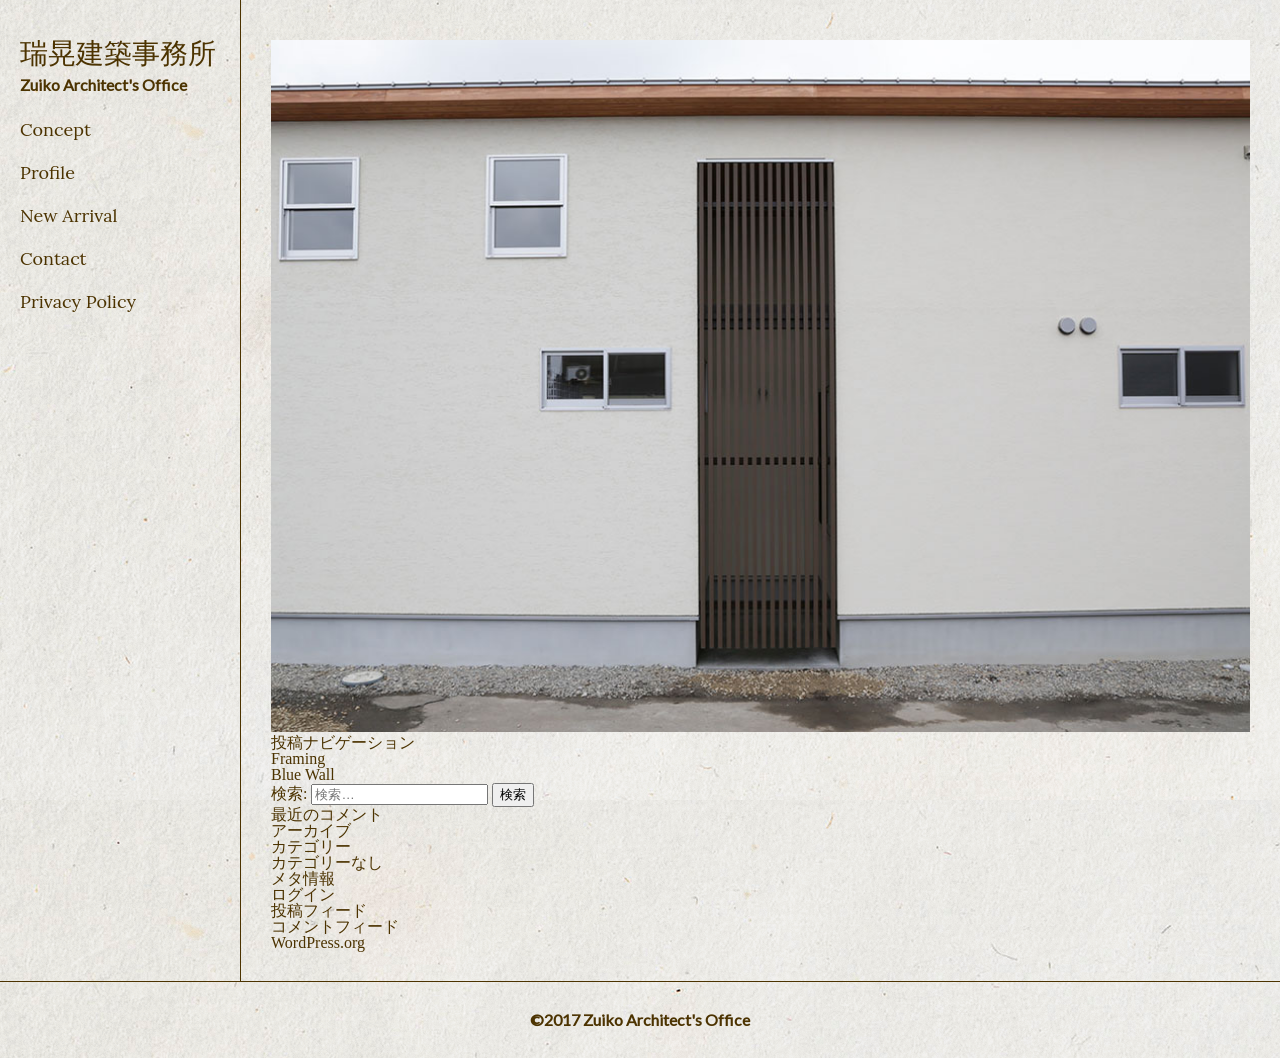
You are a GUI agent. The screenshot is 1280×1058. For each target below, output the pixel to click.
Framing (298, 758)
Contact (53, 258)
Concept (55, 129)
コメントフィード (335, 926)
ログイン (303, 894)
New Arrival (68, 215)
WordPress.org (318, 942)
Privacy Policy (78, 301)
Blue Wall (303, 774)
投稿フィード (319, 910)
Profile (47, 172)
